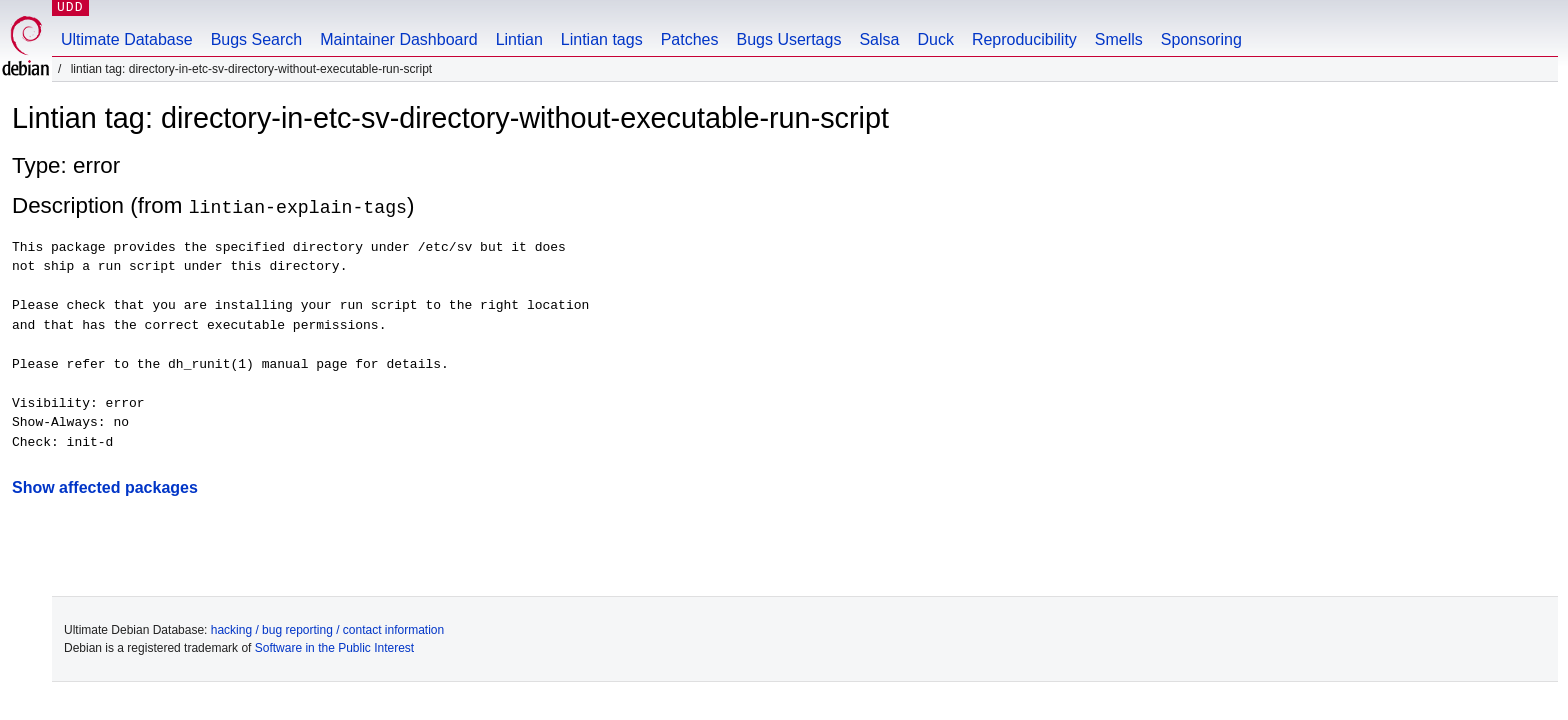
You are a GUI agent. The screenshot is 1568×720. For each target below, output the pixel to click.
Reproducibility (1024, 39)
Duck (935, 39)
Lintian (519, 39)
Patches (690, 39)
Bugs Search (257, 39)
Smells (1119, 39)
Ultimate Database (127, 39)
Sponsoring (1201, 39)
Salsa (879, 39)
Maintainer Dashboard (398, 39)
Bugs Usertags (788, 39)
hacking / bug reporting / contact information (327, 630)
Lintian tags (602, 39)
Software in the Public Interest (334, 648)
